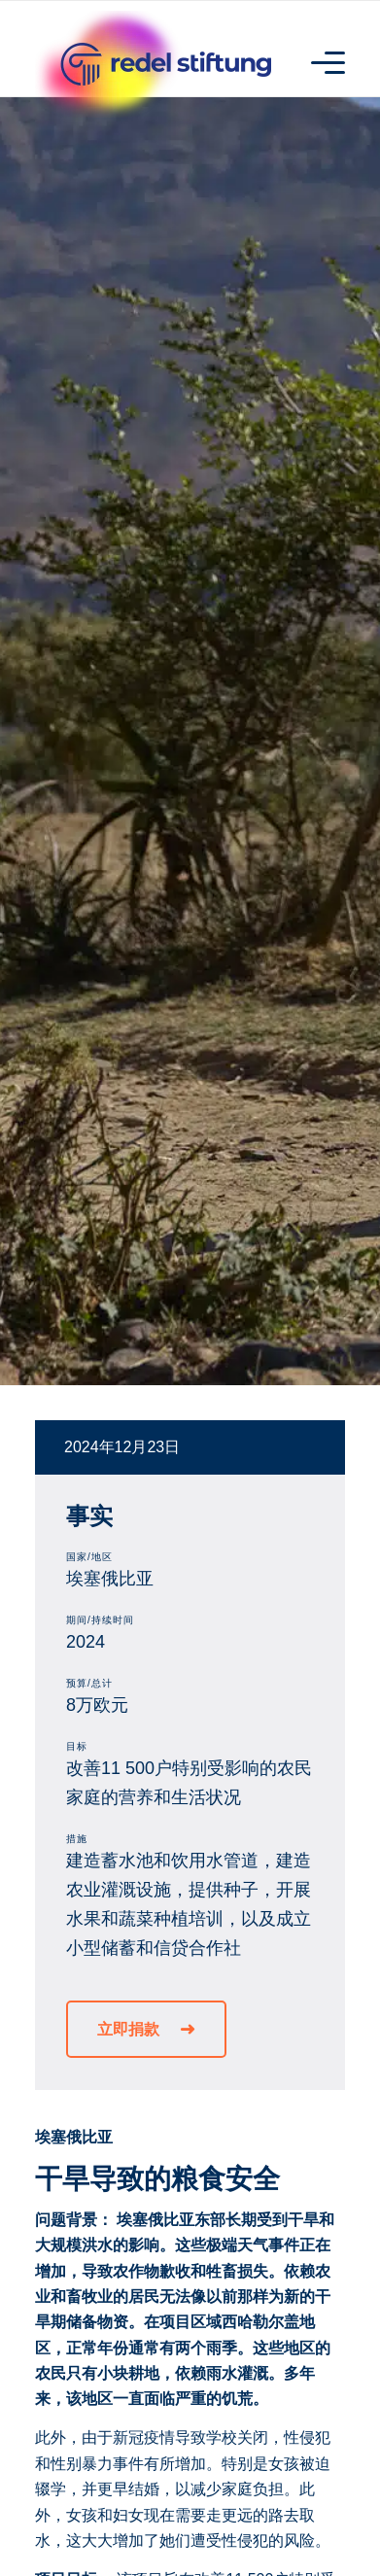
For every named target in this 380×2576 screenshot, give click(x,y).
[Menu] (318, 61)
